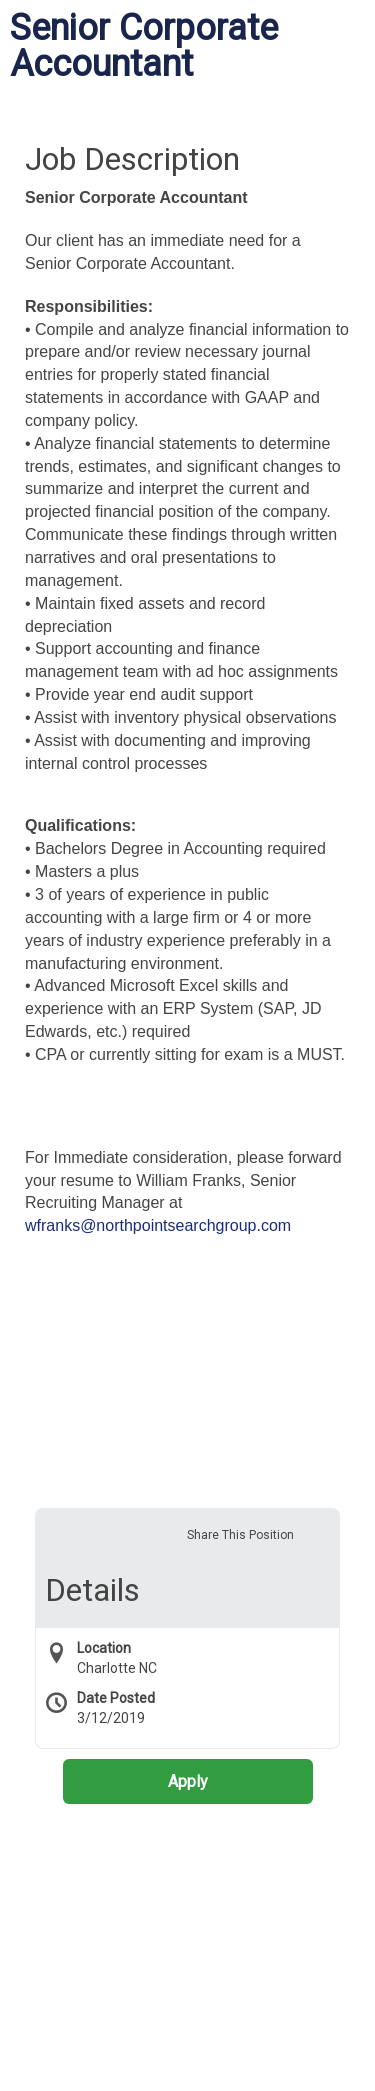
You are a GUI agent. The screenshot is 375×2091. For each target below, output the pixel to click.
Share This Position (240, 1535)
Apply (188, 1781)
